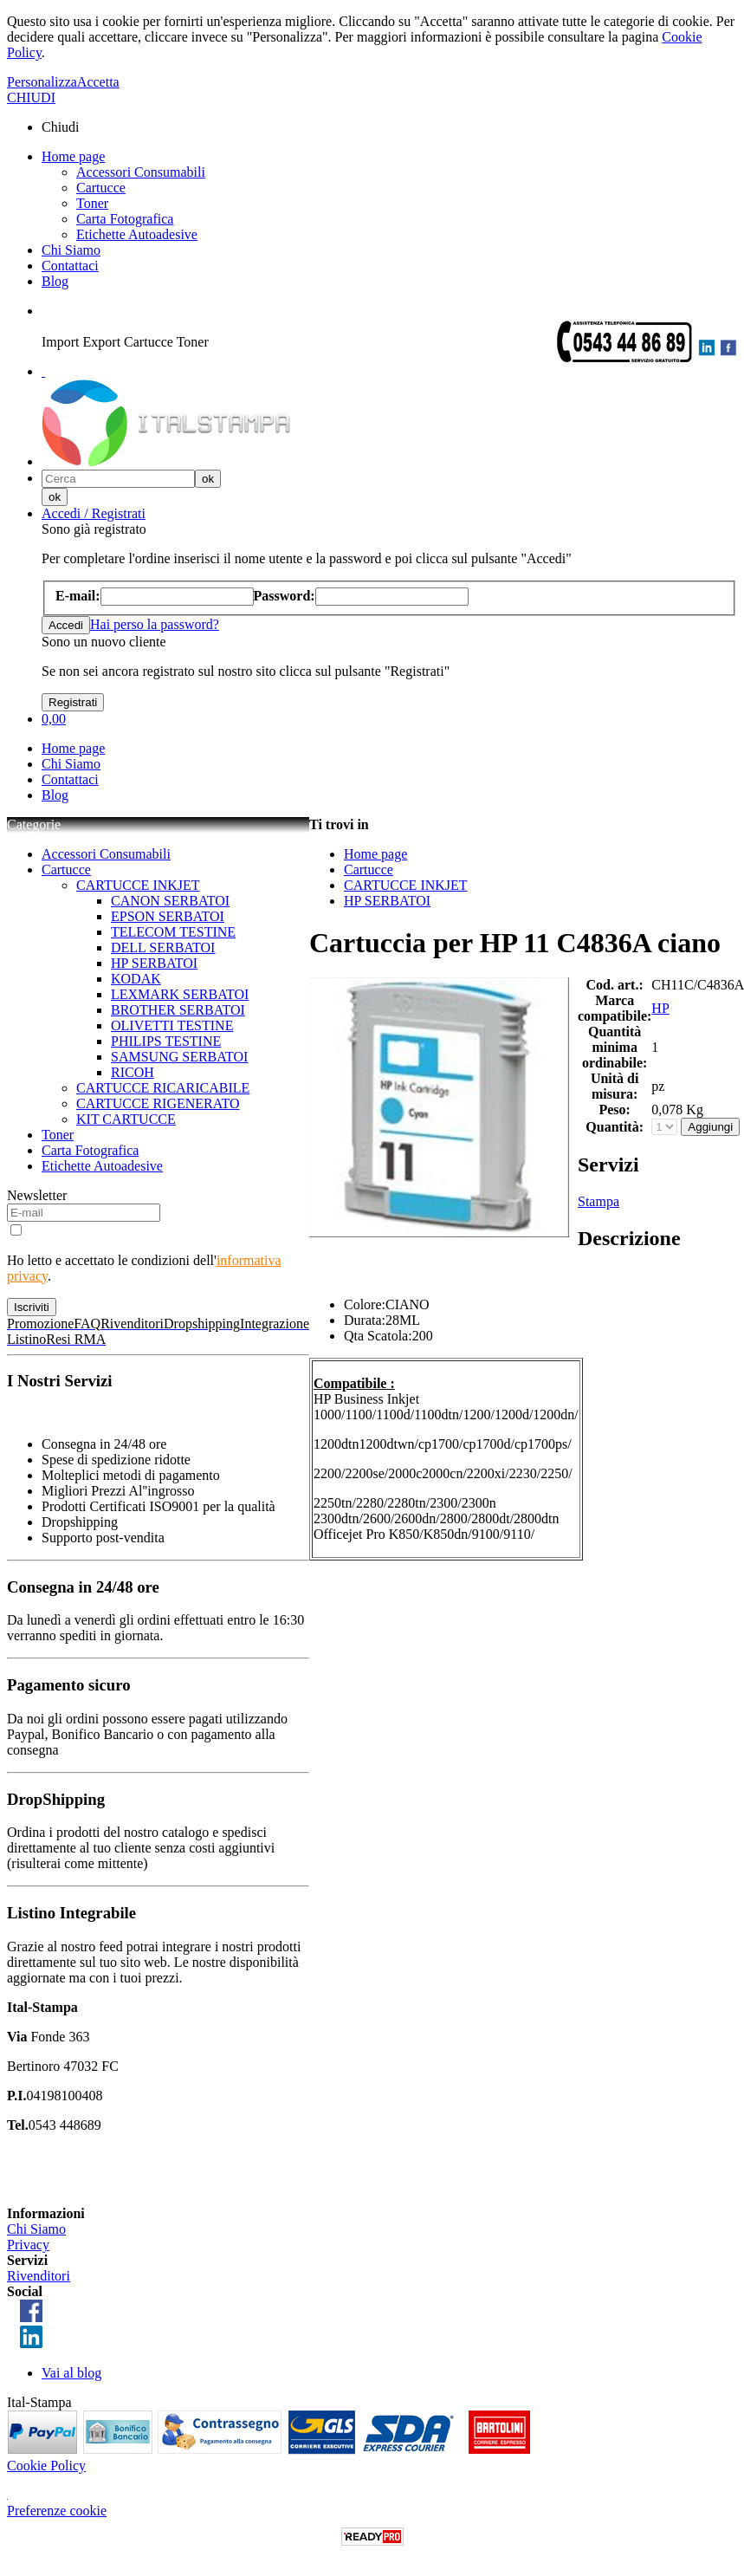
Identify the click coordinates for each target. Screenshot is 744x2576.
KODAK (136, 978)
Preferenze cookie (57, 2510)
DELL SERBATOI (163, 947)
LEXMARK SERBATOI (180, 994)
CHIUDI (31, 97)
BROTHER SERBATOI (178, 1009)
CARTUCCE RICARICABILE (162, 1087)
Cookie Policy (46, 2465)
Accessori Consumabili (140, 172)
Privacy (28, 2244)
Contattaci (70, 265)
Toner (92, 203)
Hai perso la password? (154, 624)
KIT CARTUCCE (126, 1119)
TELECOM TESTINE (173, 932)
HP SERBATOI (154, 963)
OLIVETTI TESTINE (172, 1025)
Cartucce (101, 187)
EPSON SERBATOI (167, 916)
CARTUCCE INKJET (138, 885)
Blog (55, 281)
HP (660, 1008)
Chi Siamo (71, 250)
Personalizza (42, 82)
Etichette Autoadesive (136, 234)
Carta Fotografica (124, 218)
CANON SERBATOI (170, 900)
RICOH (132, 1072)
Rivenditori (38, 2275)
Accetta (98, 82)
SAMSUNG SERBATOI (179, 1056)
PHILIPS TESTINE (166, 1041)
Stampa (598, 1201)
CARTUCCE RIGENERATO (158, 1103)
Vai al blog (71, 2372)
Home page (73, 156)
